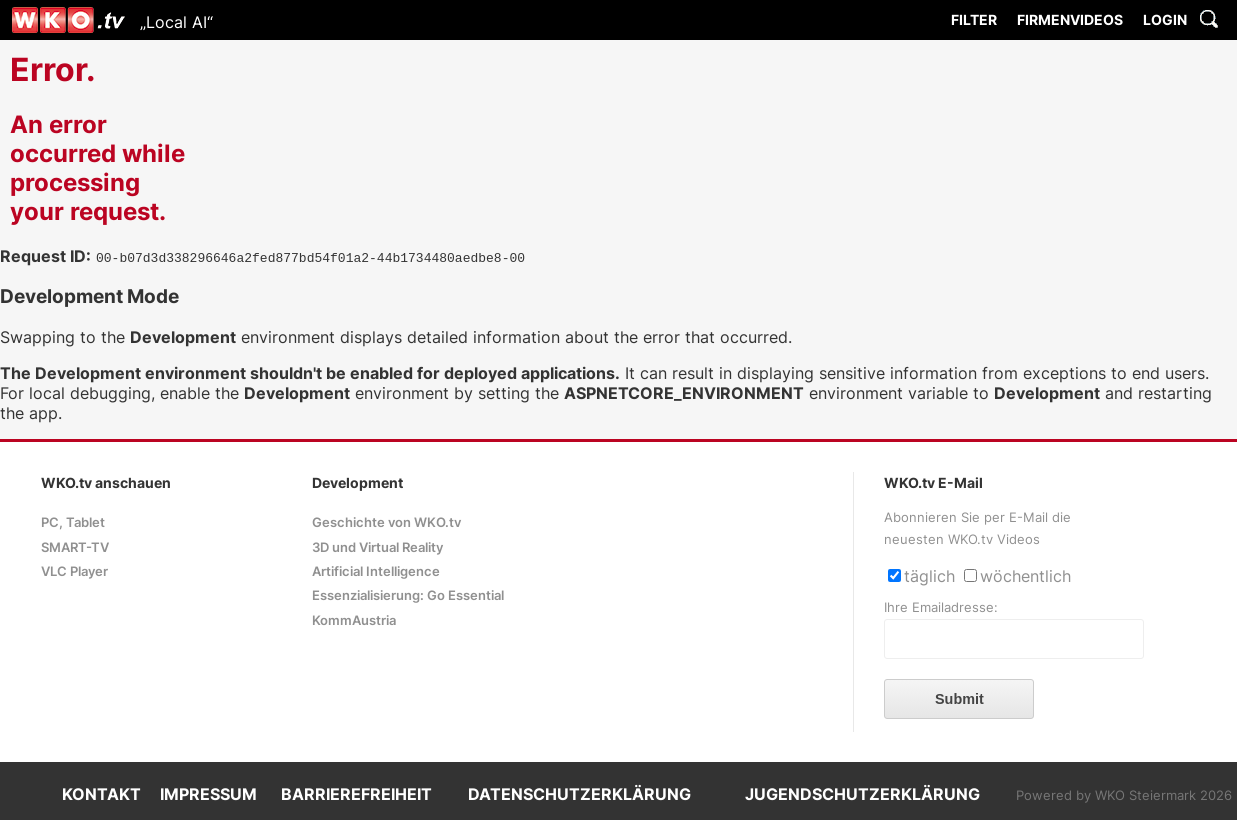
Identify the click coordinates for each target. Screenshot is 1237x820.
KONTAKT (101, 794)
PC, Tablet (73, 522)
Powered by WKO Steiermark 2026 (1124, 795)
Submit (959, 699)
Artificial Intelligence (376, 571)
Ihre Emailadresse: (941, 607)
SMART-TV (75, 547)
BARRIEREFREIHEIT (356, 794)
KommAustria (354, 620)
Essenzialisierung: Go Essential (408, 595)
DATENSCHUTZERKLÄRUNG (579, 794)
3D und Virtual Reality (377, 547)
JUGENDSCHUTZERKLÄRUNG (862, 794)
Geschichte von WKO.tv (386, 522)
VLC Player (74, 571)
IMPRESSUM (208, 794)
